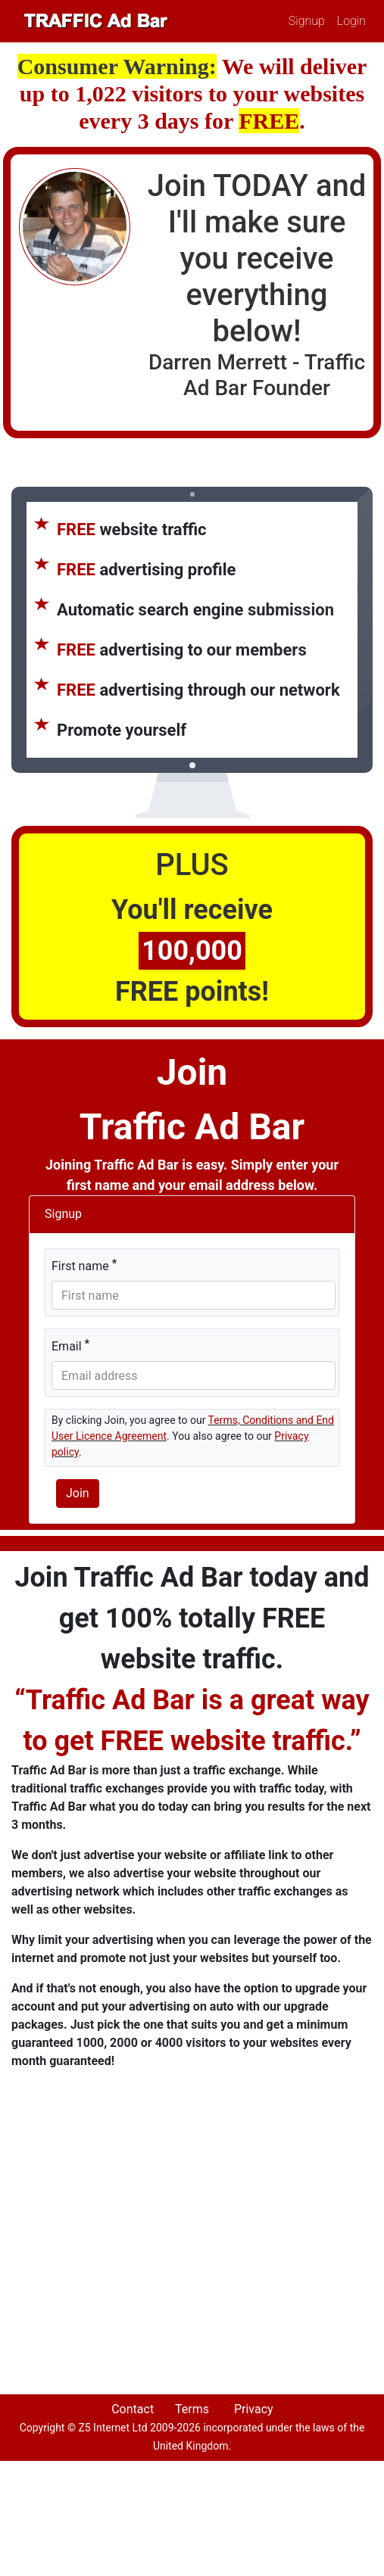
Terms (192, 2409)
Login (351, 21)
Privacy (253, 2409)
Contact (132, 2409)
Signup (307, 21)
